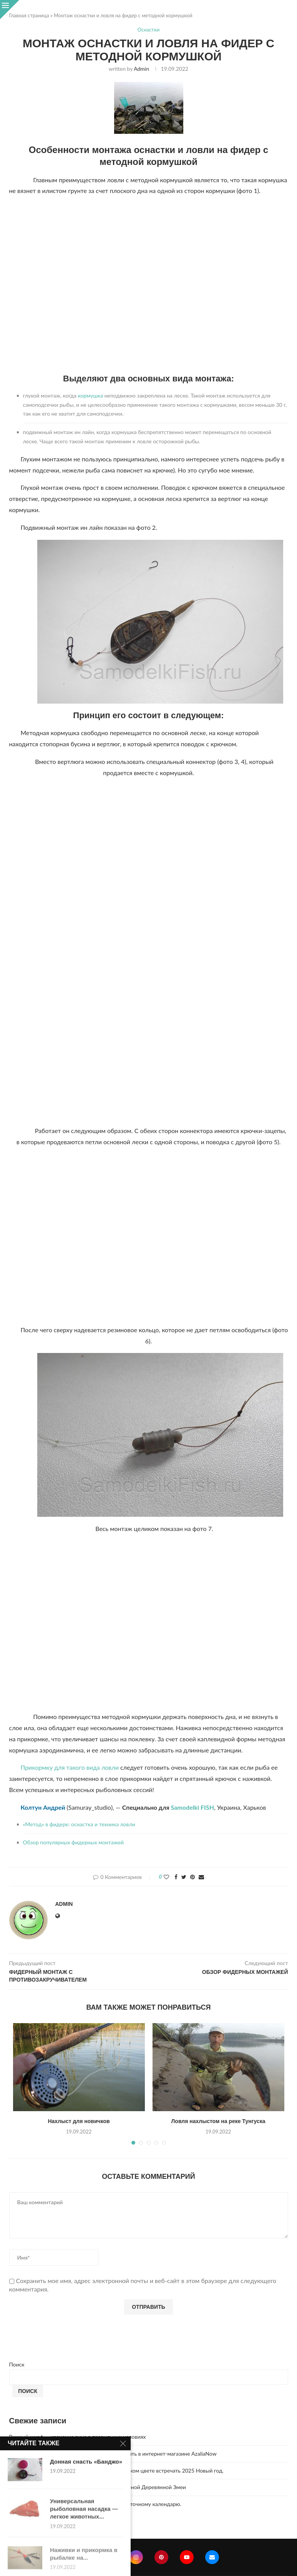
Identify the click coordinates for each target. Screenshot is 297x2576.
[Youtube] (187, 2557)
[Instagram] (136, 2557)
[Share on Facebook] (176, 1877)
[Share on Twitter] (183, 1877)
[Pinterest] (161, 2557)
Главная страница (29, 15)
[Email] (212, 2557)
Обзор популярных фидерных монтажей (73, 1842)
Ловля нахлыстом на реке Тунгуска (218, 2121)
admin (141, 68)
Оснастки (148, 30)
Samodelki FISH (192, 1807)
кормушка (89, 395)
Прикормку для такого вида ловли (70, 1767)
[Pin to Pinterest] (192, 1877)
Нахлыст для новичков (79, 2121)
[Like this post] (166, 1877)
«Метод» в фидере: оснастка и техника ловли (79, 1824)
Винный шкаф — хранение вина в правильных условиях (77, 2436)
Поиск (17, 2364)
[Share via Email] (201, 1877)
